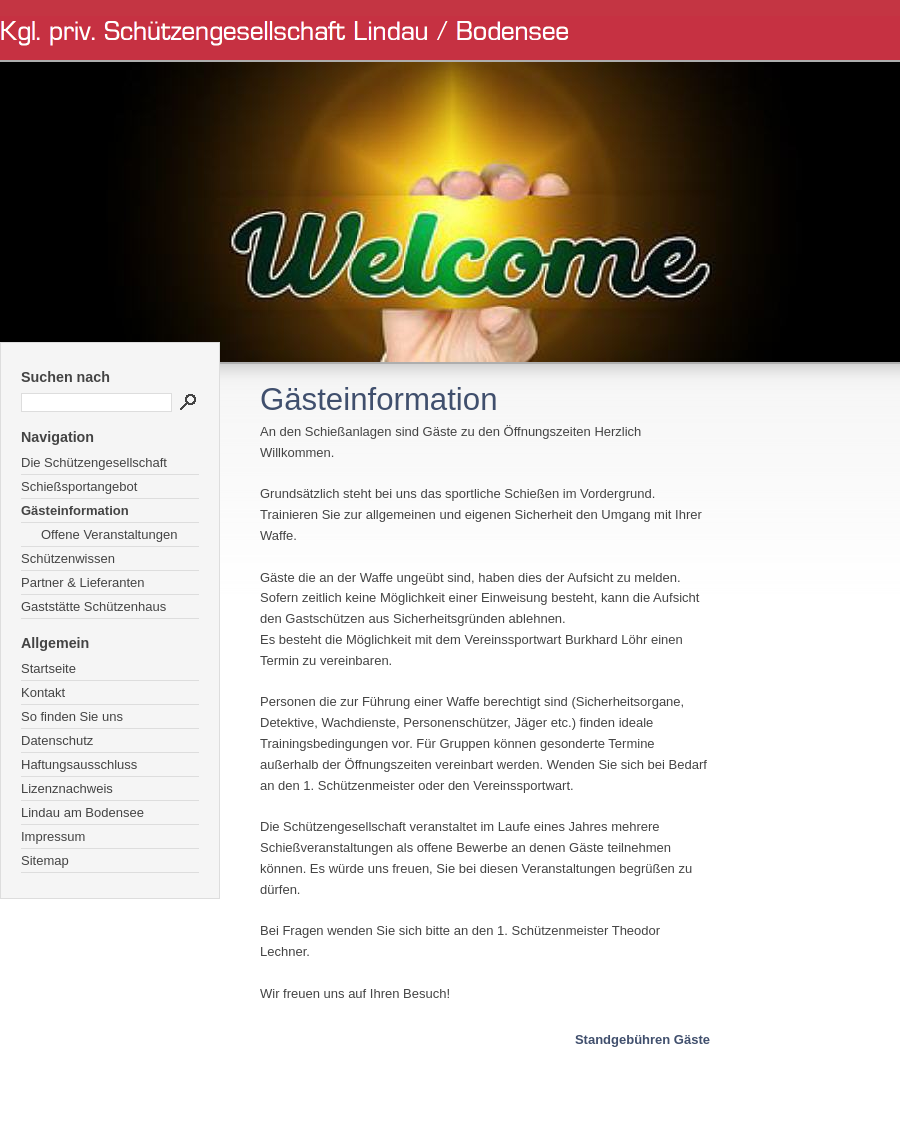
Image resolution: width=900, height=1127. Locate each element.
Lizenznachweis (67, 788)
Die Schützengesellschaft (94, 462)
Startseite (48, 668)
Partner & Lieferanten (83, 582)
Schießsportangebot (79, 486)
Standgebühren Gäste (642, 1039)
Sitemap (45, 860)
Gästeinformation (75, 510)
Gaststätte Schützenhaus (93, 606)
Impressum (53, 836)
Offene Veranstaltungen (109, 534)
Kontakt (43, 692)
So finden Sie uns (72, 716)
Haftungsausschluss (79, 764)
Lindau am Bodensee (82, 812)
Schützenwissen (68, 558)
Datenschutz (57, 740)
